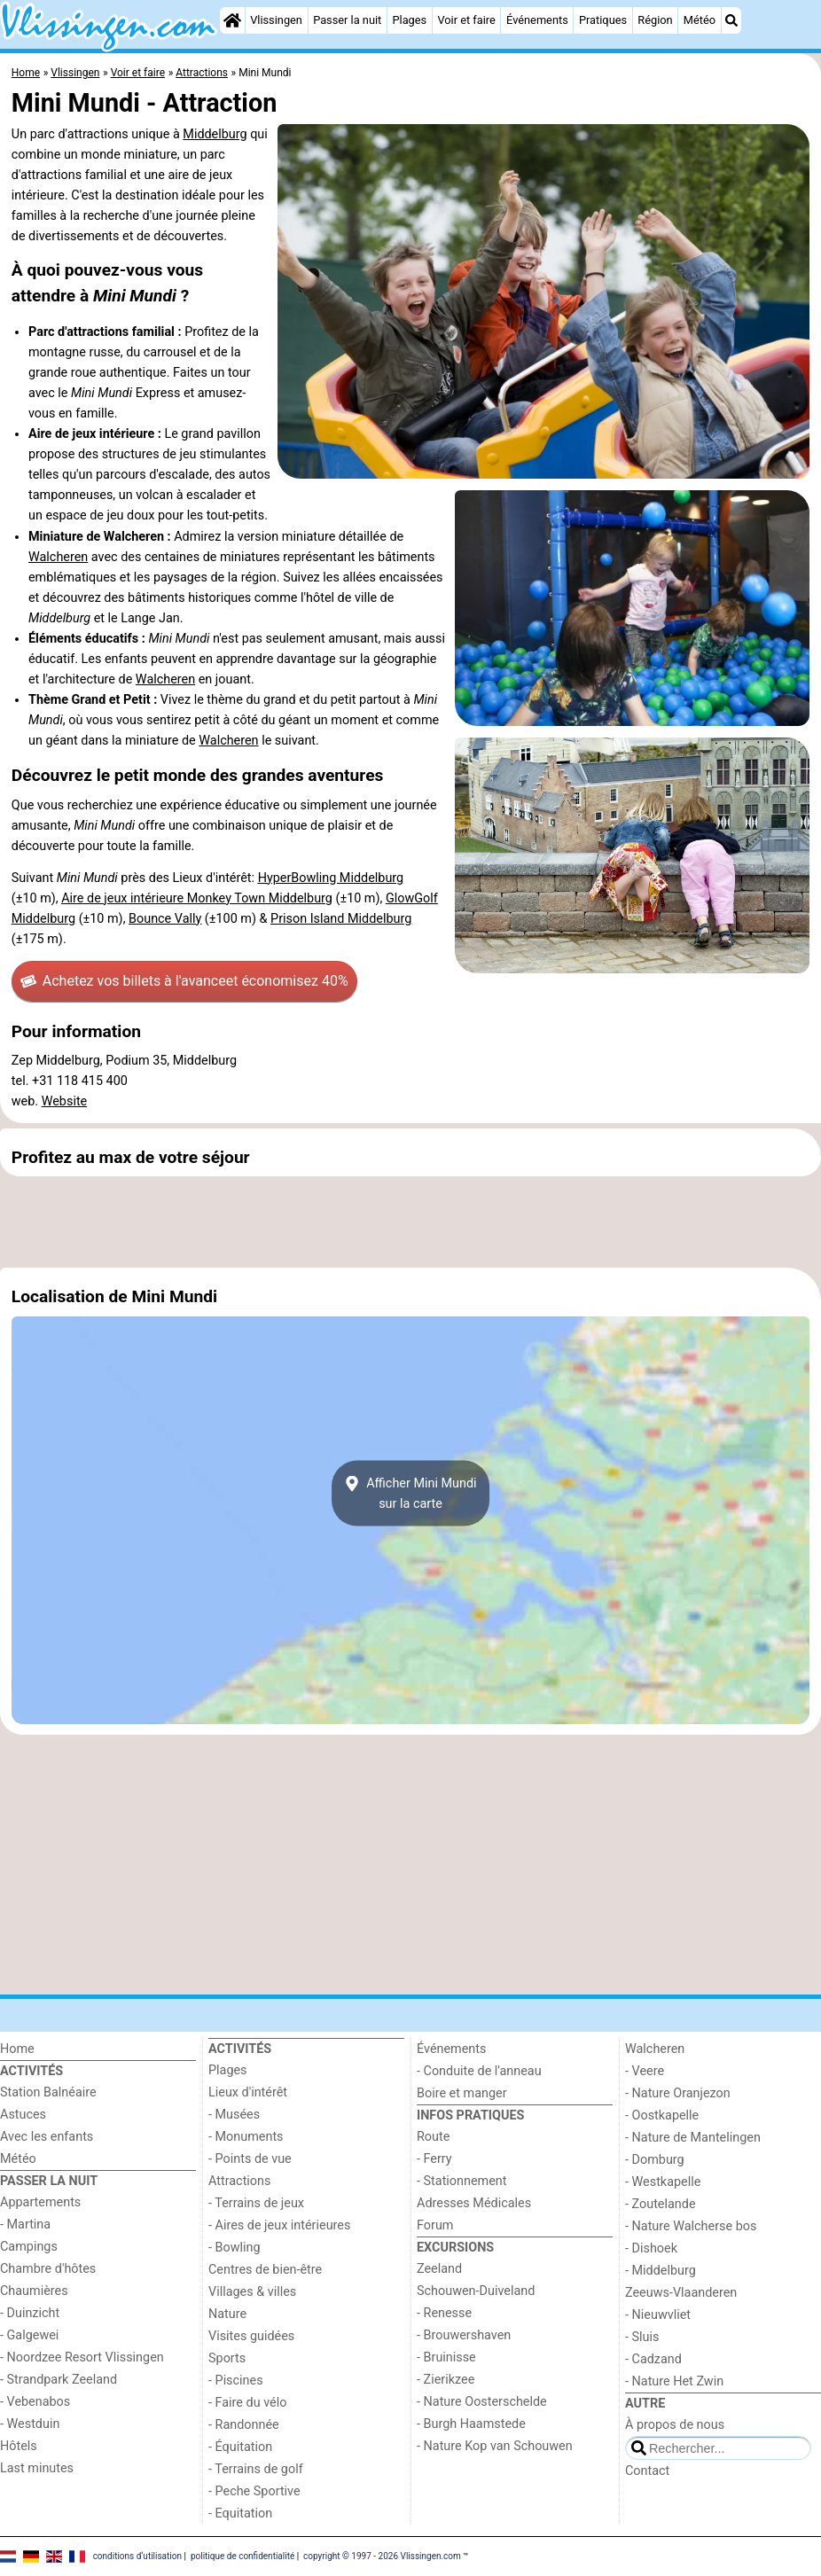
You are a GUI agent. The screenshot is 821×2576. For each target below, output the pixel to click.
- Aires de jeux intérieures (279, 2225)
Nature (227, 2314)
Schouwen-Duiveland (476, 2291)
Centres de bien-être (265, 2269)
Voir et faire (466, 20)
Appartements (40, 2202)
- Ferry (434, 2158)
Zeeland (439, 2268)
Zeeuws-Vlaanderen (681, 2292)
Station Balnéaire (48, 2092)
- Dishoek (651, 2248)
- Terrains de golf (255, 2469)
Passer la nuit (347, 20)
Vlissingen (276, 20)
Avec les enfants (46, 2136)
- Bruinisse (446, 2357)
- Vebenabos (35, 2401)
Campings (29, 2246)
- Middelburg (660, 2270)
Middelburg (214, 134)
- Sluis (642, 2337)
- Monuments (246, 2136)
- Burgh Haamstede (471, 2424)
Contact (647, 2470)
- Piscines (235, 2380)
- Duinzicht (29, 2313)
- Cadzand (653, 2359)
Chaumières (34, 2291)
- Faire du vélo (247, 2402)
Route (433, 2136)
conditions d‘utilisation (137, 2555)
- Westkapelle (662, 2182)
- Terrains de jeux (256, 2203)
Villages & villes (252, 2291)
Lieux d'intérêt (247, 2092)
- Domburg (654, 2159)
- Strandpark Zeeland (58, 2379)
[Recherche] (731, 20)
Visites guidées (251, 2336)
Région (654, 20)
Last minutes (37, 2468)
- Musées (234, 2114)
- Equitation (240, 2513)
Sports (227, 2358)
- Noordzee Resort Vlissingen (82, 2357)
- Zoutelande (660, 2204)
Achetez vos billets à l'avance (184, 981)
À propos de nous (674, 2424)
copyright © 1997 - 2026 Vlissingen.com (382, 2555)
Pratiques (603, 20)
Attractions (239, 2181)
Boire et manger (462, 2093)
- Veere (644, 2071)
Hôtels (18, 2446)
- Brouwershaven (464, 2335)
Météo (699, 20)
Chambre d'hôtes (48, 2268)
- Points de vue (250, 2158)
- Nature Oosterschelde (482, 2401)
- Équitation (240, 2447)
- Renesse (444, 2313)
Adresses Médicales (474, 2203)
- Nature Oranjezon (678, 2093)
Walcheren (58, 557)
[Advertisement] (410, 1222)
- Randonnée (243, 2424)
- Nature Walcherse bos (690, 2226)
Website (65, 1101)
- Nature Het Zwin (674, 2381)
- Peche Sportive (254, 2491)
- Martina (25, 2224)
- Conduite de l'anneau (479, 2071)
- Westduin (29, 2424)
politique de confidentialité (242, 2555)
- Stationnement (461, 2181)
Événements (537, 20)
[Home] (232, 20)
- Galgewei (29, 2335)
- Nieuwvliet (658, 2314)
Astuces (23, 2114)
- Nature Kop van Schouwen (495, 2446)
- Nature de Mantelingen (693, 2137)
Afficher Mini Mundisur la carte (410, 1493)
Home (17, 2049)
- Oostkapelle (662, 2115)
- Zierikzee (445, 2379)
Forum (435, 2225)
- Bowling (234, 2247)
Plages (409, 20)
